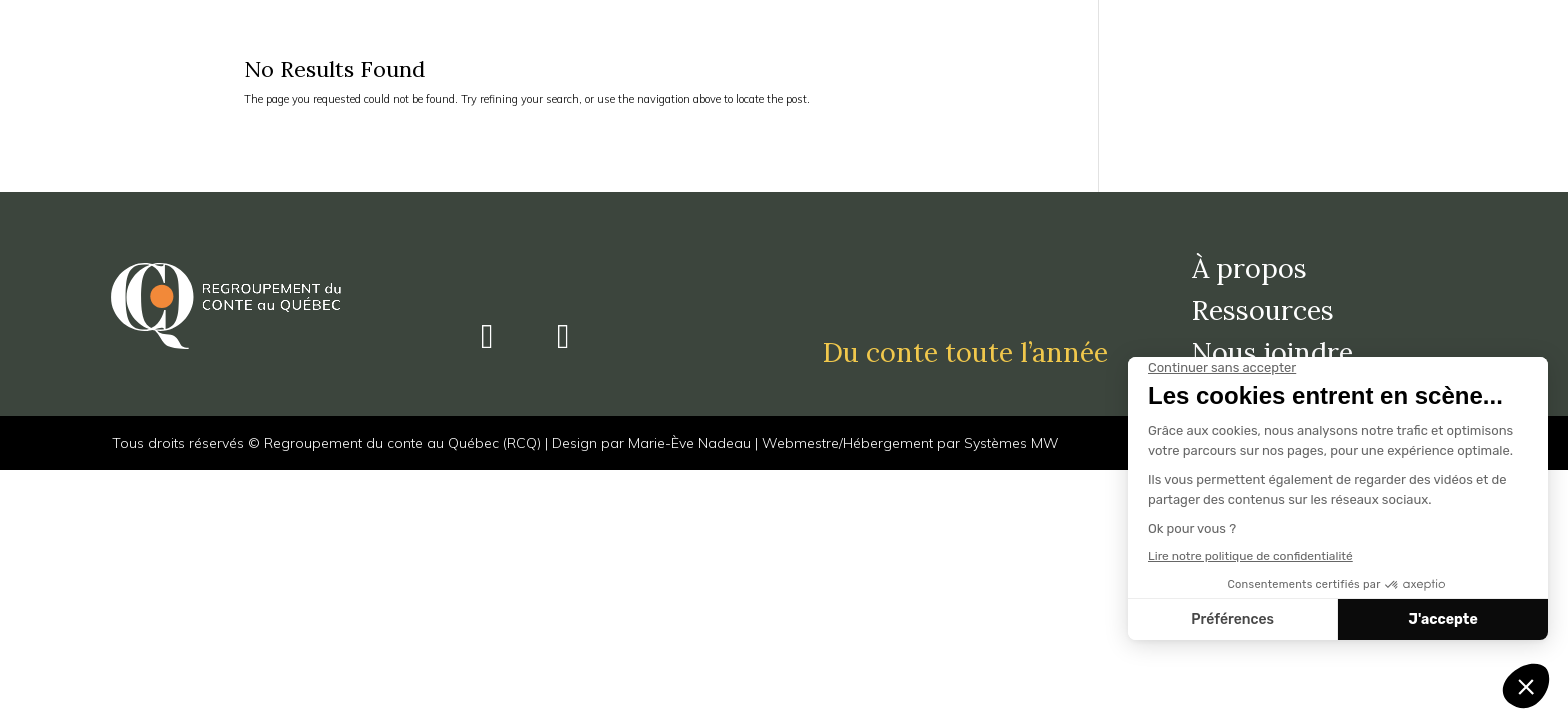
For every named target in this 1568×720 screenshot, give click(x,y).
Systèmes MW (1011, 443)
